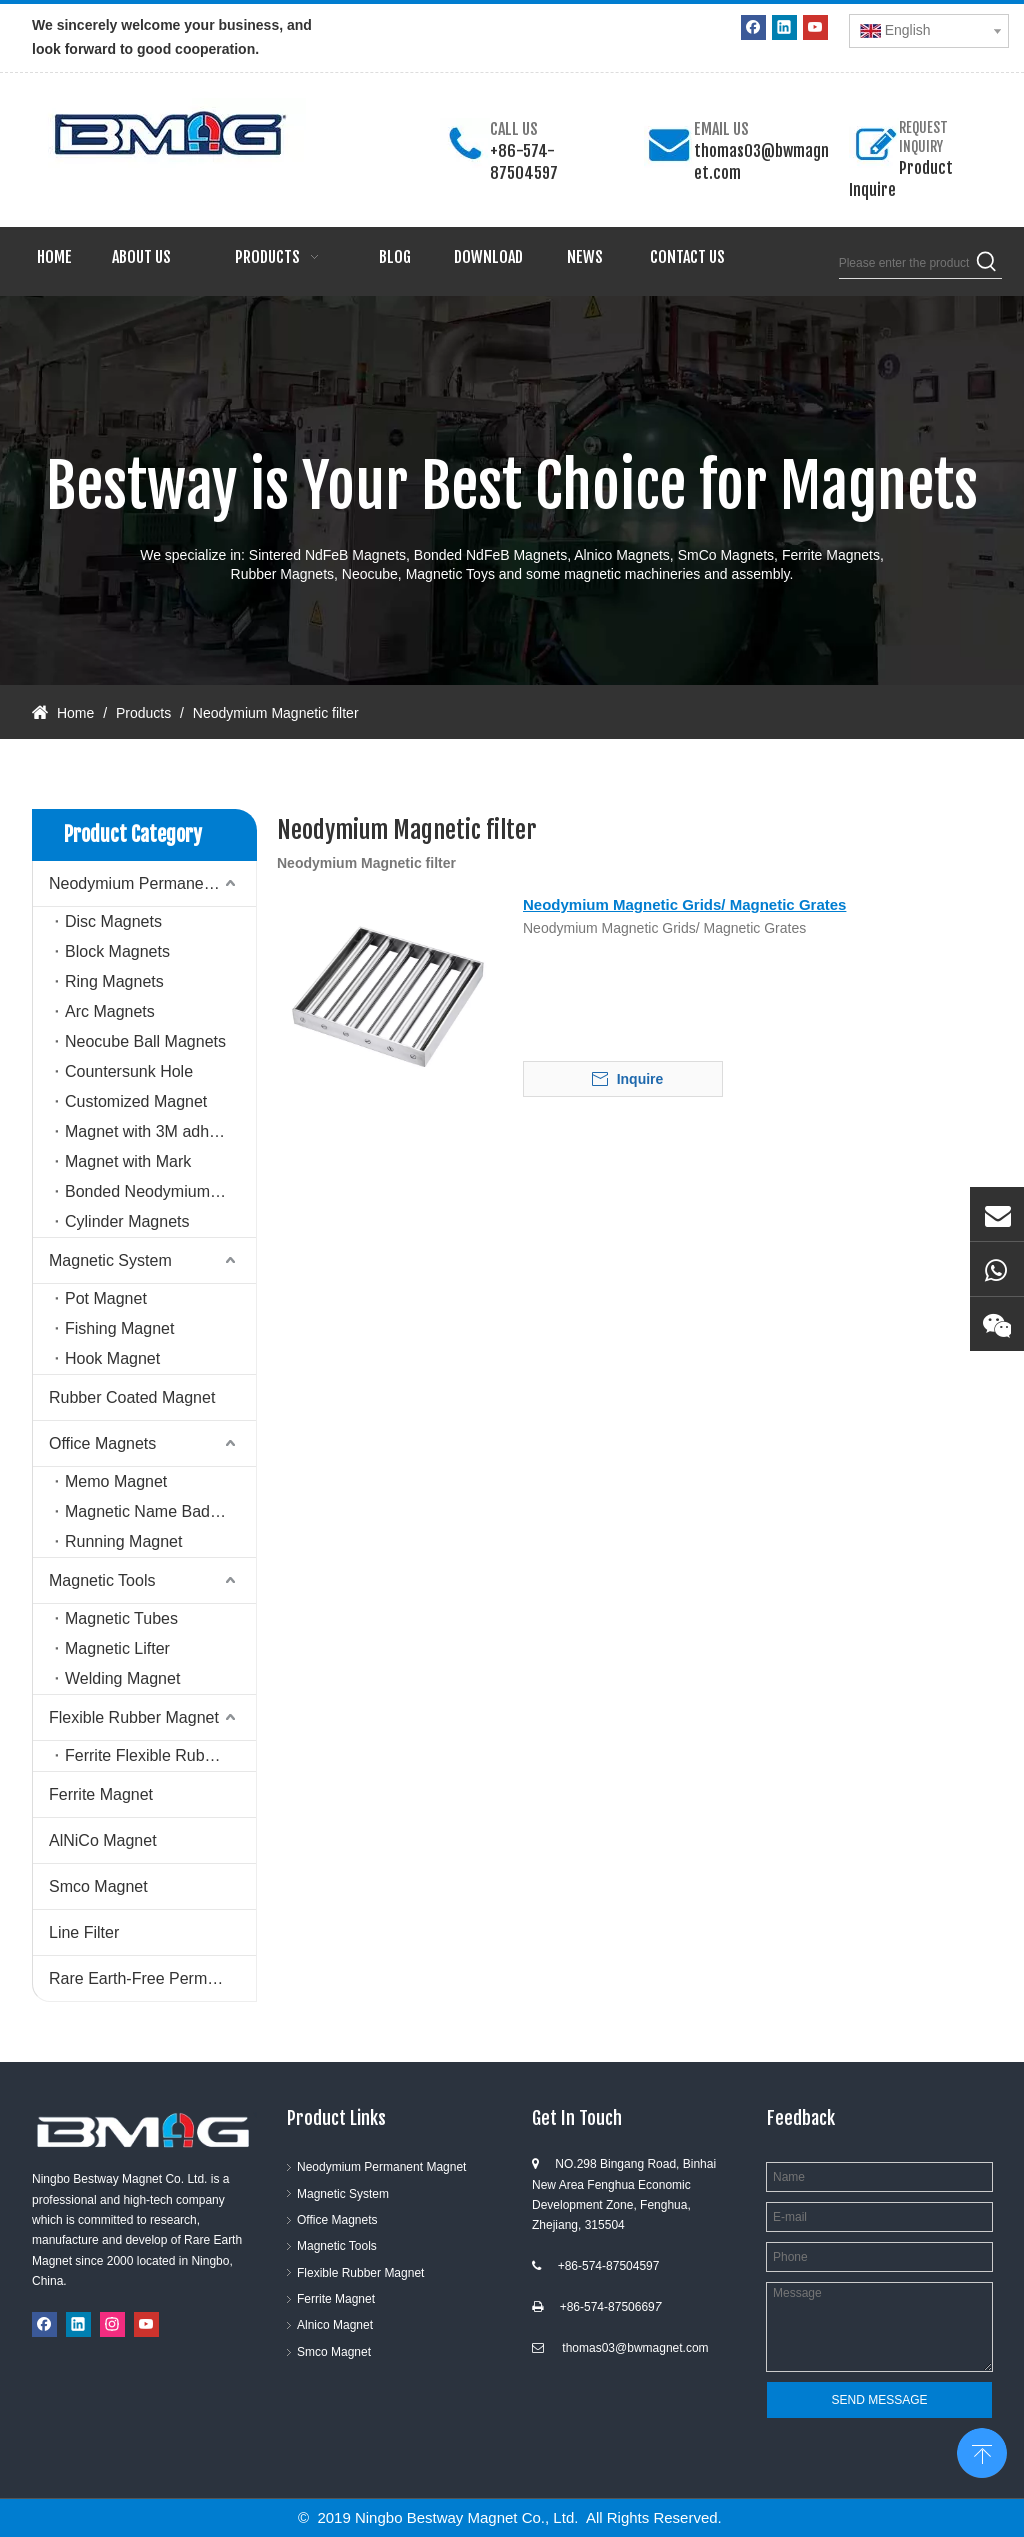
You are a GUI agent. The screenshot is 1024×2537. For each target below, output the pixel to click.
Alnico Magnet (335, 2325)
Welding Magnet (122, 1678)
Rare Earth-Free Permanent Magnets (152, 1978)
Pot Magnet (106, 1298)
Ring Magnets (114, 981)
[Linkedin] (784, 27)
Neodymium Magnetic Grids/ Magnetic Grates (684, 904)
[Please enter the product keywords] (905, 263)
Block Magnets (117, 951)
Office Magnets (102, 1443)
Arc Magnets (110, 1011)
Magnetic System (110, 1260)
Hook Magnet (112, 1358)
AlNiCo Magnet (103, 1840)
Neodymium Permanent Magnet (152, 883)
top (982, 2451)
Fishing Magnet (119, 1328)
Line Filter (84, 1932)
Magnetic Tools (102, 1580)
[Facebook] (753, 27)
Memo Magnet (116, 1481)
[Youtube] (815, 27)
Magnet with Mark (128, 1161)
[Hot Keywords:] (987, 263)
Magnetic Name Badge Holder (160, 1511)
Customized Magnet (136, 1101)
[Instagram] (112, 2324)
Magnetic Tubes (121, 1618)
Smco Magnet (98, 1886)
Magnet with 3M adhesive (155, 1131)
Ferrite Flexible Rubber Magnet (160, 1755)
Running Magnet (123, 1541)
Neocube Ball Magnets (145, 1041)
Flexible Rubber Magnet (134, 1717)
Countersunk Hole (129, 1071)
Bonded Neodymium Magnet (160, 1191)
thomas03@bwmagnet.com (635, 2348)
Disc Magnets (113, 921)
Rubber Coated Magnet (132, 1397)
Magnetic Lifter (117, 1648)
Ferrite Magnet (101, 1794)
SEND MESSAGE (879, 2400)
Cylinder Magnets (127, 1221)
